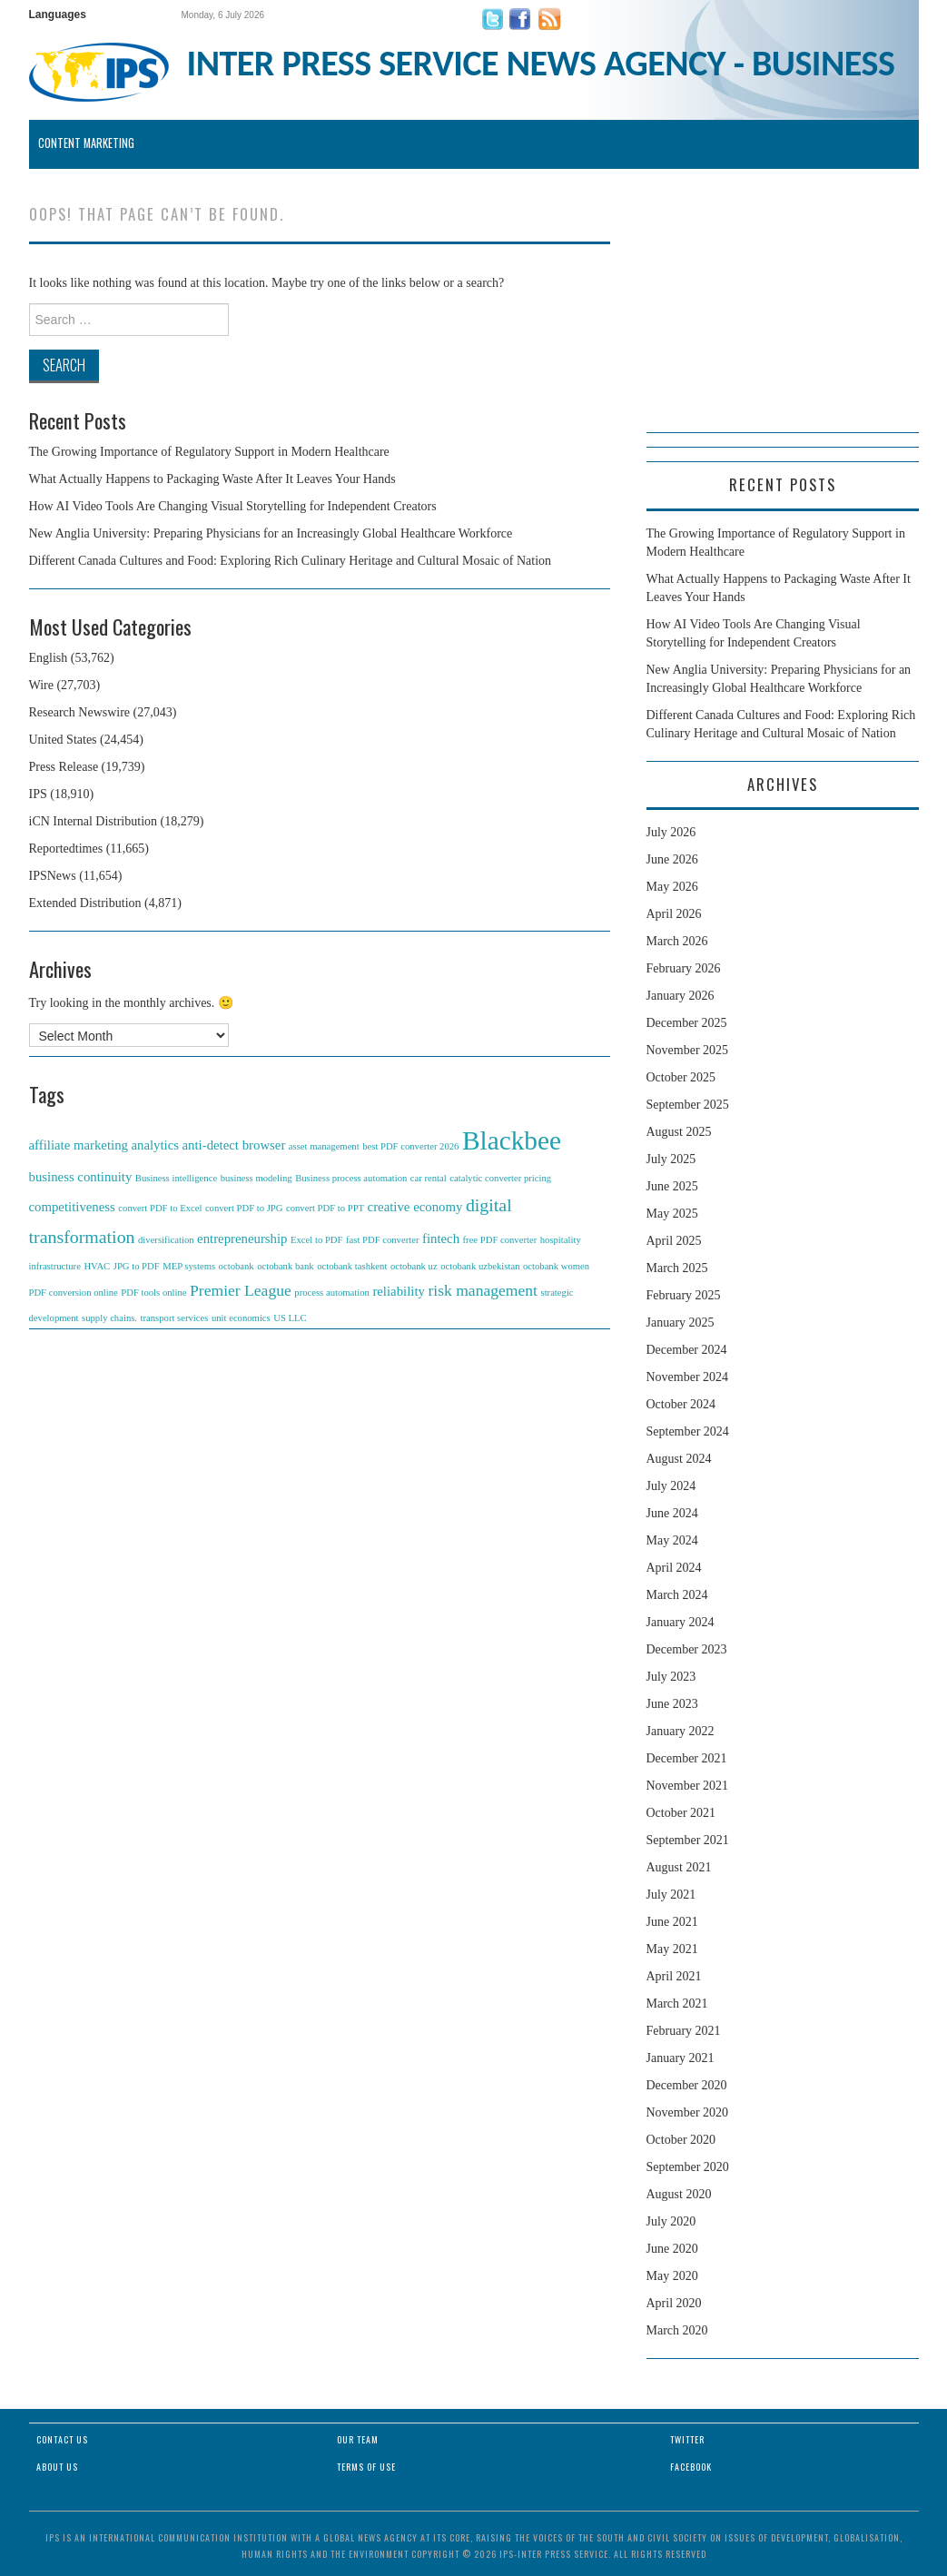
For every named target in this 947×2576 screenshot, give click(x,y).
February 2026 (683, 968)
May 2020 (672, 2276)
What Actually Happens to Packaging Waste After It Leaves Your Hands (212, 479)
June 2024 (672, 1513)
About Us (57, 2466)
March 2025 (677, 1268)
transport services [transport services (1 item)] (175, 1318)
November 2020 (687, 2112)
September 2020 (687, 2167)
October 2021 (681, 1813)
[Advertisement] (782, 318)
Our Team (358, 2439)
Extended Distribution (85, 903)
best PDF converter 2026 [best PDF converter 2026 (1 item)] (410, 1146)
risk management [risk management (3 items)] (483, 1290)
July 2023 (671, 1676)
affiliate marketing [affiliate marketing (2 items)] (78, 1145)
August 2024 (679, 1459)
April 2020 (674, 2303)
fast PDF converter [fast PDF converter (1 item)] (382, 1240)
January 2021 (680, 2058)
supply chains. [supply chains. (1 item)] (109, 1318)
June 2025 (672, 1186)
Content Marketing (86, 143)
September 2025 (687, 1104)
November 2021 (687, 1785)
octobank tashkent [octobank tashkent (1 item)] (352, 1266)
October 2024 (681, 1404)
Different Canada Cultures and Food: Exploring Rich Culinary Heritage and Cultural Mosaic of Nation (290, 561)
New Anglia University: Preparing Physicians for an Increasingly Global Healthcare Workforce (271, 533)
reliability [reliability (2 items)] (398, 1291)
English (48, 658)
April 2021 (674, 1976)
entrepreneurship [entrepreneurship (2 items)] (242, 1238)
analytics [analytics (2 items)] (155, 1145)
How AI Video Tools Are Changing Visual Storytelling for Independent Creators (233, 506)
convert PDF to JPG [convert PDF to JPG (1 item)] (244, 1208)
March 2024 (677, 1595)
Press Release (64, 767)
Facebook (691, 2466)
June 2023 (672, 1704)
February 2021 (683, 2031)
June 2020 (672, 2248)
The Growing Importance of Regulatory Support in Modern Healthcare (209, 452)
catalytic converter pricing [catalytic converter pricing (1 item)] (500, 1178)
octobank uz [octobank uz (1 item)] (414, 1266)
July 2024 (671, 1486)
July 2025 (671, 1159)
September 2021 (687, 1840)
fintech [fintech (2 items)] (440, 1238)
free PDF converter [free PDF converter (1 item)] (500, 1240)
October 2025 (681, 1077)
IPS (38, 794)
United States (63, 739)
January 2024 (680, 1622)
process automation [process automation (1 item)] (332, 1293)
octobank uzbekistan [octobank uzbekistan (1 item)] (479, 1266)
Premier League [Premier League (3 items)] (240, 1290)
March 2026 (677, 941)
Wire (41, 685)
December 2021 (686, 1758)
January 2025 (680, 1322)
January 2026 (680, 995)
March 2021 (677, 2003)
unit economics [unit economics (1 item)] (241, 1318)
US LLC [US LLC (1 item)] (289, 1318)
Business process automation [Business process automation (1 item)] (351, 1178)
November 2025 (687, 1050)
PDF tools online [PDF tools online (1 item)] (153, 1293)
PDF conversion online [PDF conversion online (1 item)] (73, 1293)
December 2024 (686, 1350)
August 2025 (679, 1132)
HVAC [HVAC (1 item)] (97, 1266)
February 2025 (683, 1295)
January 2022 (680, 1731)
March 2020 (677, 2330)
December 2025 (686, 1023)
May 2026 (672, 886)
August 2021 (679, 1867)
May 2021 (672, 1949)
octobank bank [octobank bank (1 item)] (285, 1266)
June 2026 (672, 859)
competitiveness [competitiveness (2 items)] (72, 1206)
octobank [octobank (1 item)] (236, 1266)
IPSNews (52, 876)
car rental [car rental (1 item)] (428, 1178)
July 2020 (671, 2221)
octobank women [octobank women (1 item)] (556, 1266)
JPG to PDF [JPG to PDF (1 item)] (136, 1266)
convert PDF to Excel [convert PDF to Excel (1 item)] (160, 1208)
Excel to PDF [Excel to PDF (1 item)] (316, 1240)
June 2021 (672, 1922)
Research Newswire (80, 712)
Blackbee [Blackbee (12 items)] (511, 1140)
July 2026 (671, 832)
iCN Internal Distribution (93, 821)
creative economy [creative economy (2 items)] (415, 1206)
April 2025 (674, 1241)
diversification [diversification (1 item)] (166, 1240)
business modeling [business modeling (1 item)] (256, 1178)
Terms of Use (366, 2466)
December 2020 (686, 2085)
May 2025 (672, 1213)
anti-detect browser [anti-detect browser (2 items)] (234, 1145)
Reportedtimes (66, 848)
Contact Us (62, 2439)
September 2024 (687, 1431)
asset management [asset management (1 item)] (324, 1146)
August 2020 (679, 2194)
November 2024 (687, 1377)
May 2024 (672, 1540)
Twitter (687, 2439)
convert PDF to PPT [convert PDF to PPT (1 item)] (325, 1208)
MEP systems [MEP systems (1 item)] (189, 1266)
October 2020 (681, 2140)
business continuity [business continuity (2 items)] (81, 1177)
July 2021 (671, 1894)
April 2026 (674, 914)
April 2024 (674, 1567)
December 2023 (686, 1649)
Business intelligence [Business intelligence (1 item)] (176, 1178)
